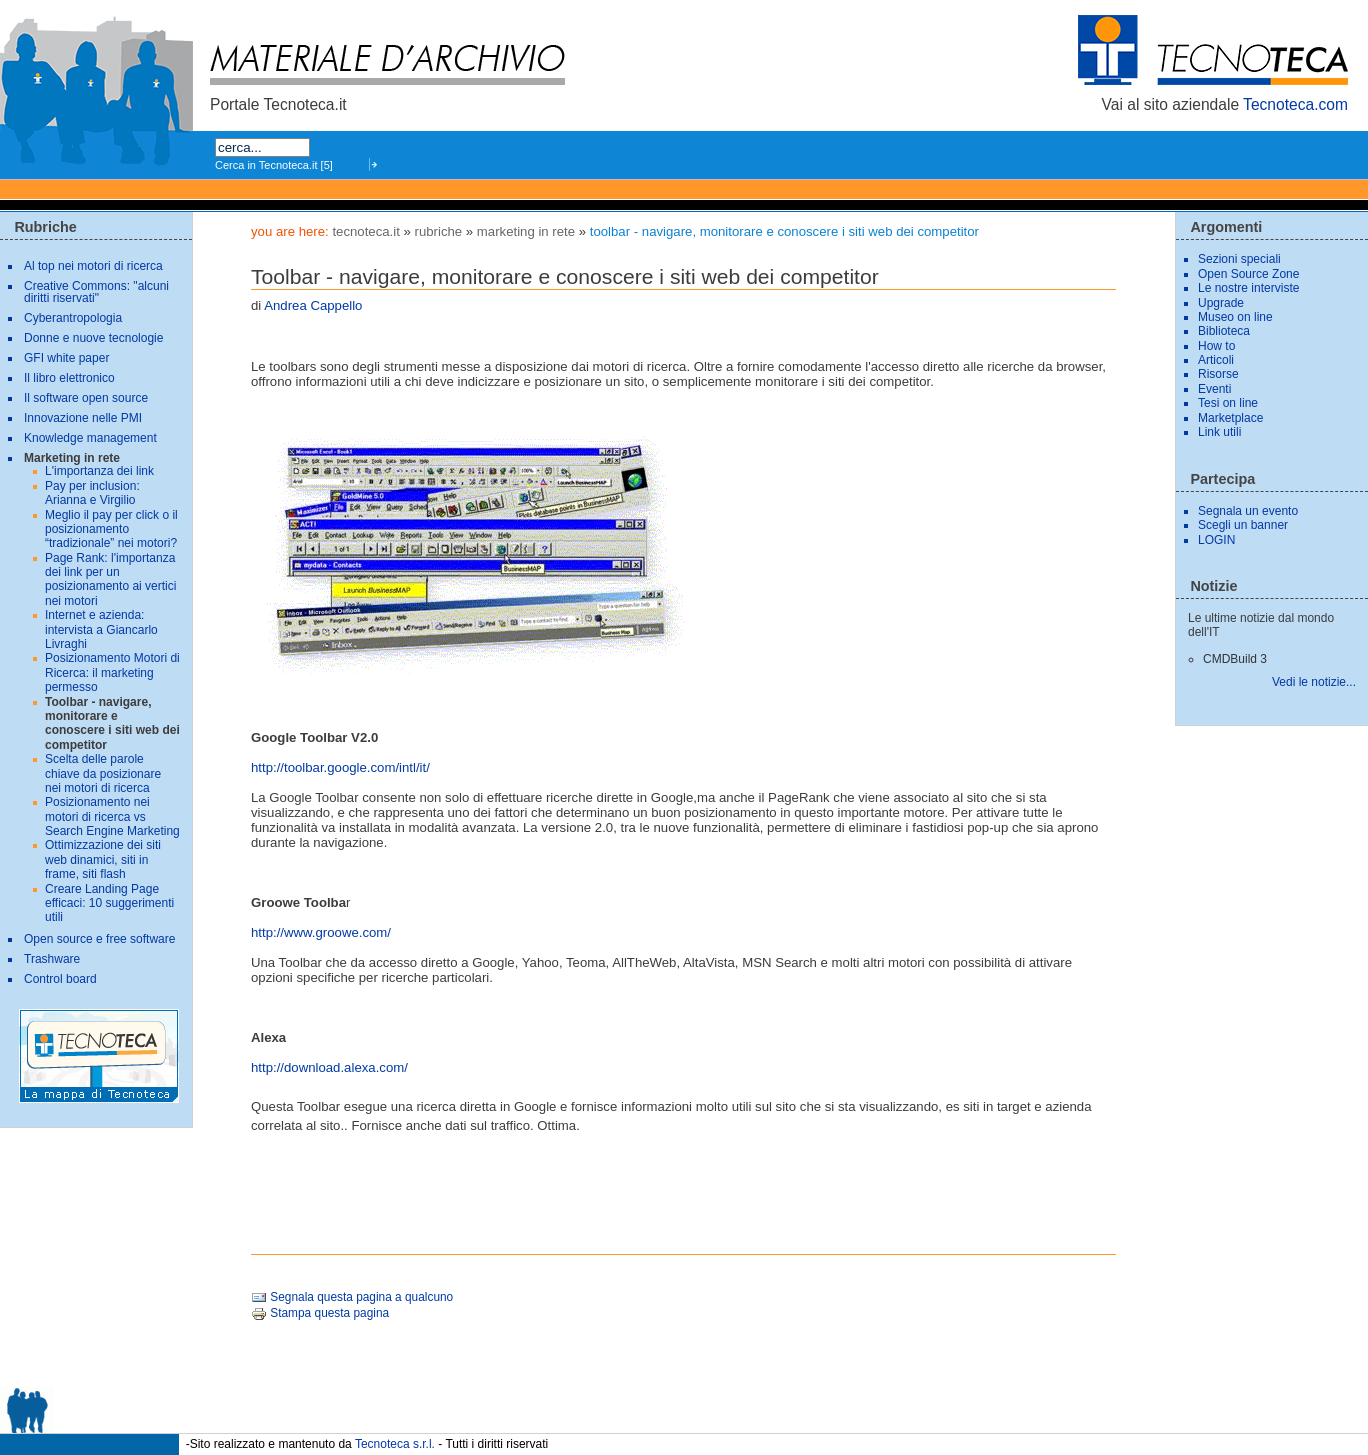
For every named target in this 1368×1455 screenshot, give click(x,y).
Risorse (1218, 374)
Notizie (1213, 586)
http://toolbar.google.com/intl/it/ (340, 767)
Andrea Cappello (313, 305)
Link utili (1219, 432)
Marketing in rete (526, 231)
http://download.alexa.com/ (329, 1067)
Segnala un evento (1248, 511)
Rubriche (439, 231)
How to (1216, 346)
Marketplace (1230, 418)
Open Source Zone (1248, 274)
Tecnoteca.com (1295, 104)
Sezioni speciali (1239, 259)
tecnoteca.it (365, 231)
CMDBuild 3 (1235, 659)
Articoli (1216, 360)
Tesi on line (1228, 403)
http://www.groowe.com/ (321, 932)
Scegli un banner (1243, 525)
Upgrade (1221, 303)
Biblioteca (1224, 331)
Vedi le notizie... (1314, 682)
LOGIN (1216, 540)
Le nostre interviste (1248, 288)
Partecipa (1222, 479)
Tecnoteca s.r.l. (395, 1444)
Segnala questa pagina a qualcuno (352, 1297)
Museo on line (1235, 317)
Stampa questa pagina (320, 1313)
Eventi (1214, 389)
